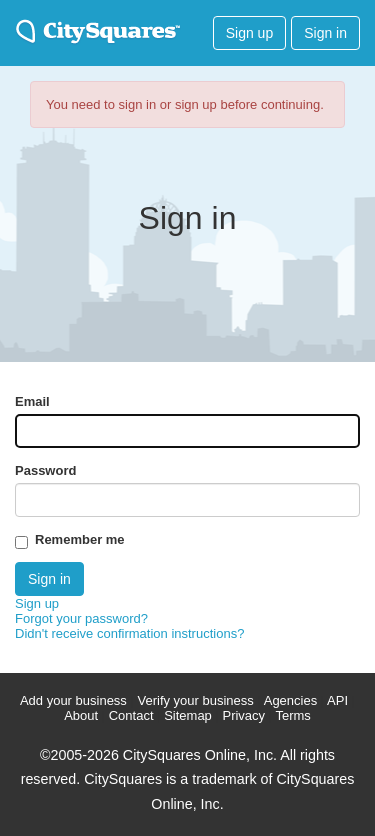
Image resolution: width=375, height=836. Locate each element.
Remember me (80, 539)
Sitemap (188, 715)
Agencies (290, 700)
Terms (292, 715)
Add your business (73, 700)
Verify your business (195, 700)
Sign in (325, 33)
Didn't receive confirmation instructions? (129, 633)
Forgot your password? (81, 618)
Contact (131, 715)
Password (45, 470)
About (81, 715)
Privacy (243, 715)
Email (32, 401)
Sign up (249, 33)
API (337, 700)
